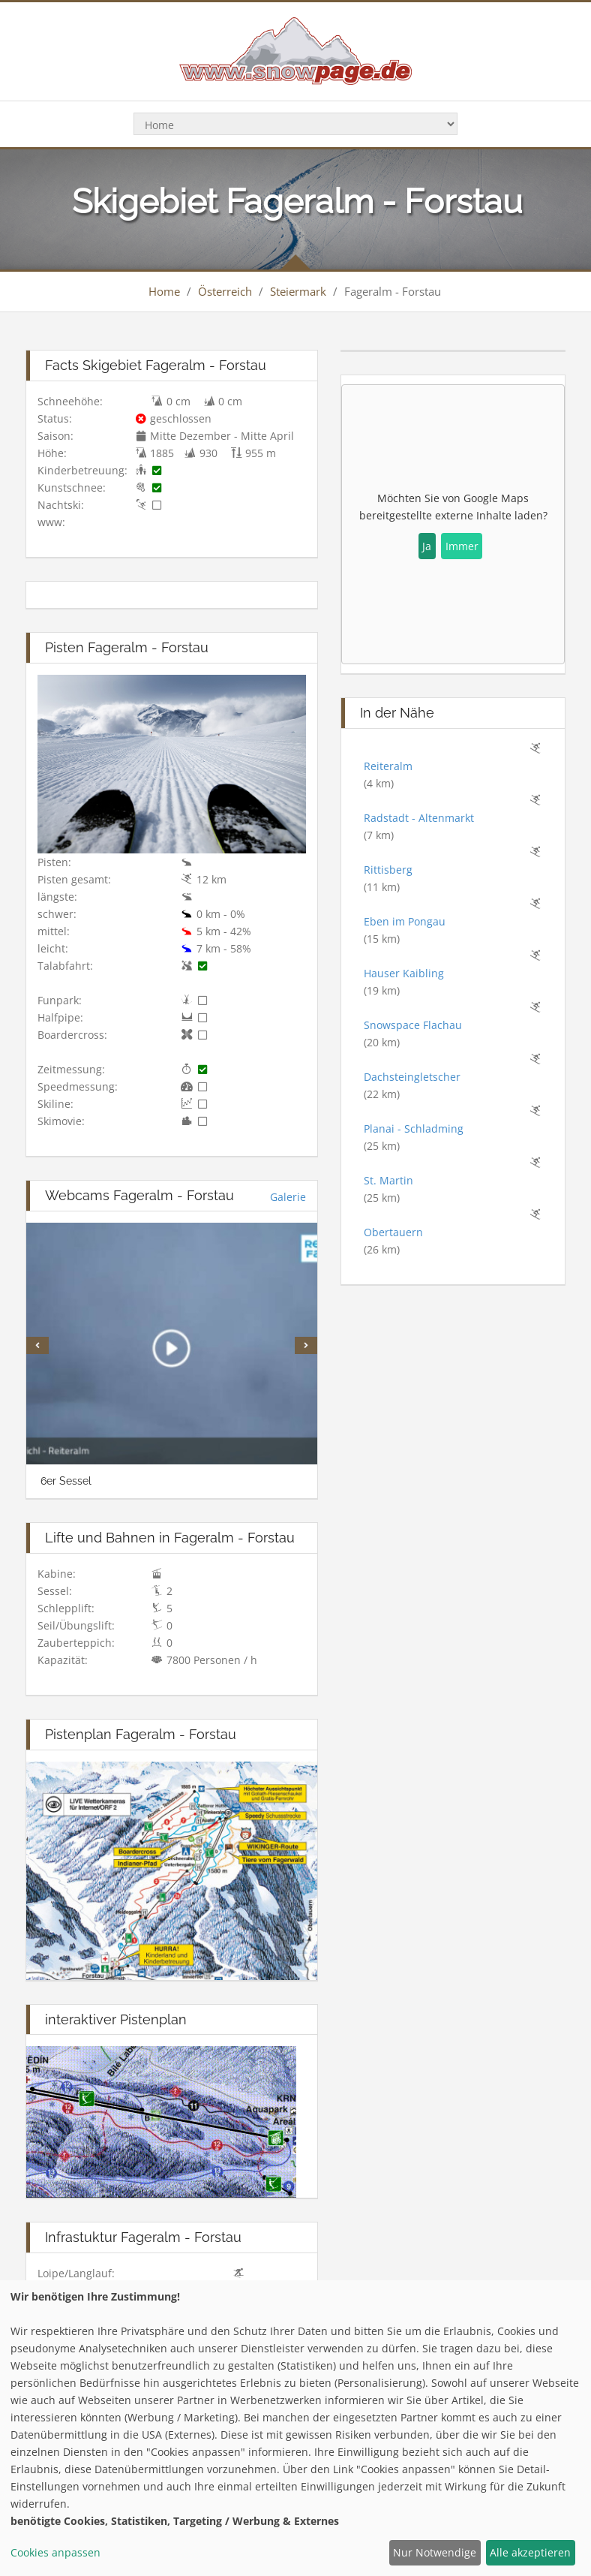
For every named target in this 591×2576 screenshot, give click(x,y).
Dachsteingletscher (412, 1077)
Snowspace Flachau (413, 1025)
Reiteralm (388, 766)
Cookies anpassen (55, 2552)
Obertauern (393, 1232)
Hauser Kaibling (404, 973)
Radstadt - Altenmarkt (419, 818)
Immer (462, 546)
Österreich (225, 291)
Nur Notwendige (434, 2552)
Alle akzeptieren (530, 2552)
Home (164, 291)
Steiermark (298, 291)
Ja (426, 546)
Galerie (288, 1197)
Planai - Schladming (414, 1128)
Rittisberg (388, 869)
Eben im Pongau (405, 921)
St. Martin (388, 1180)
